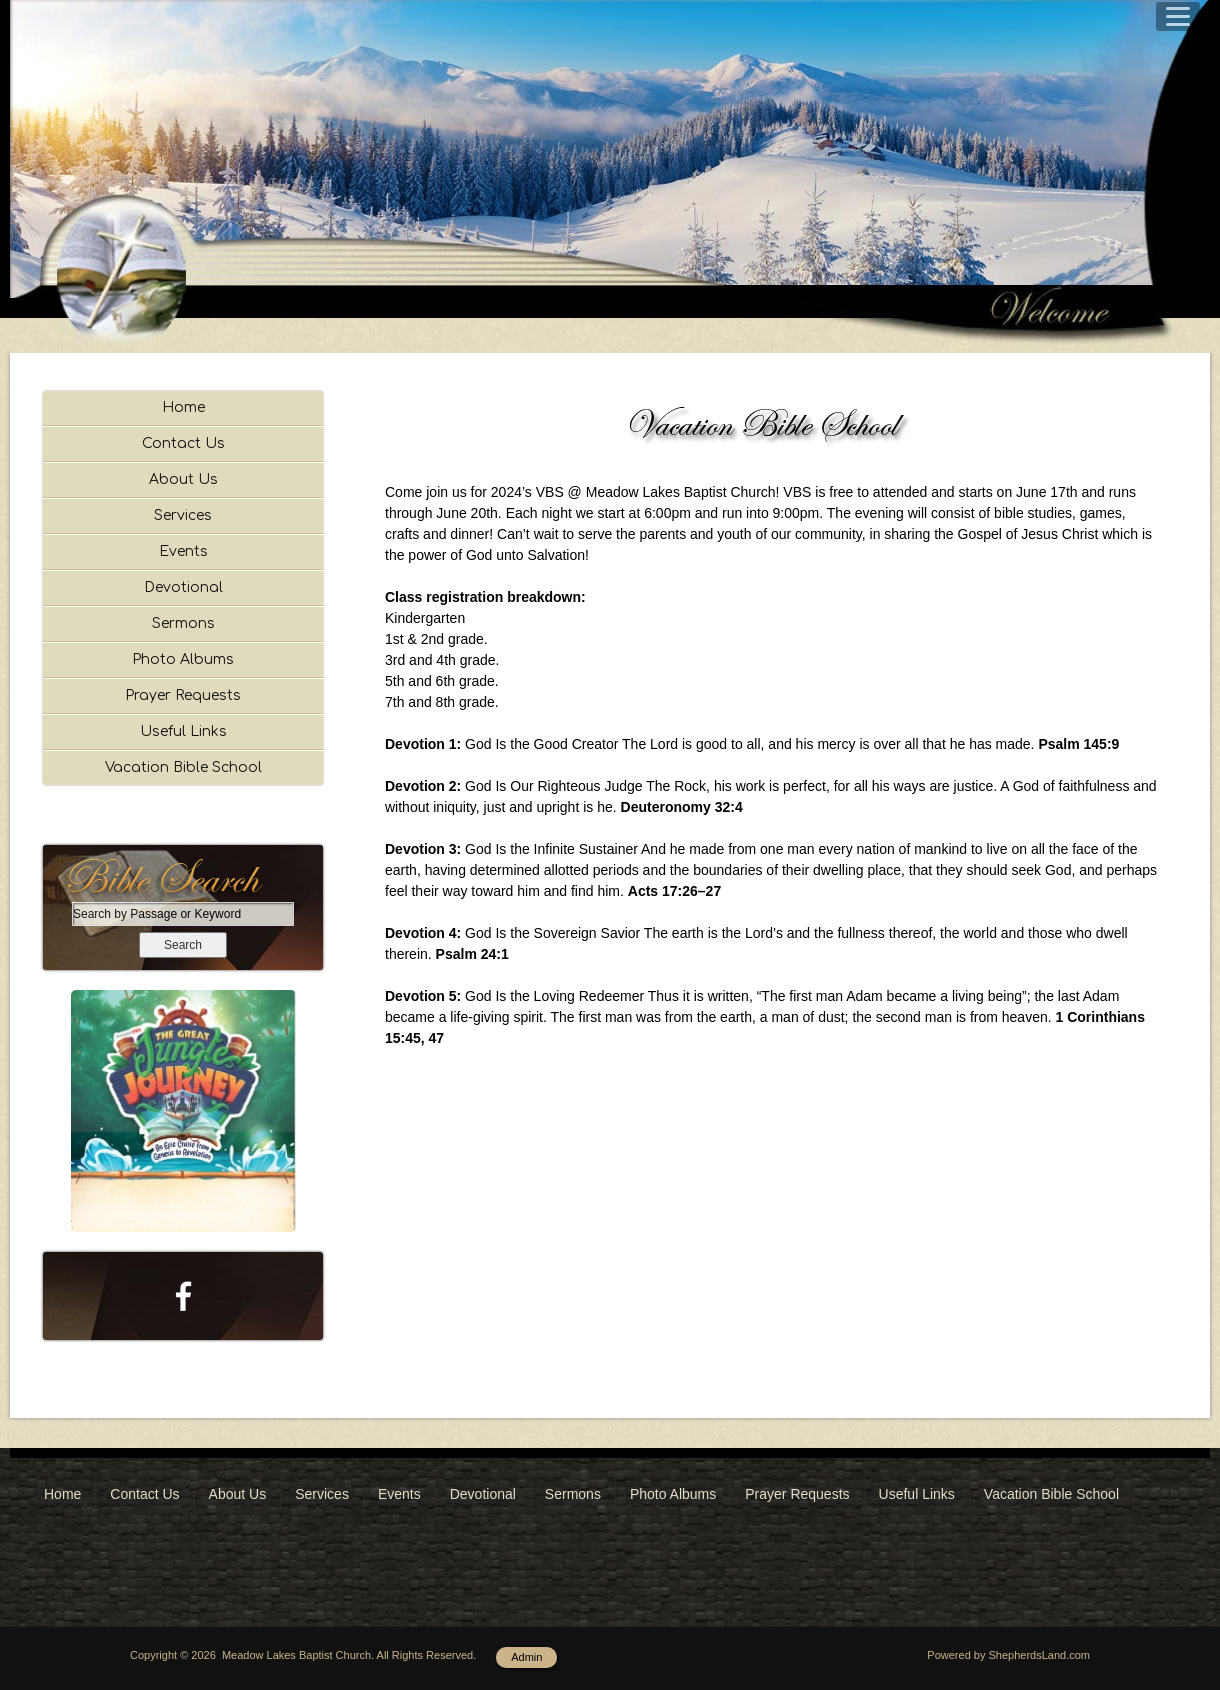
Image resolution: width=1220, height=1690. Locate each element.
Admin (526, 1657)
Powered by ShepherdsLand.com (1008, 1655)
